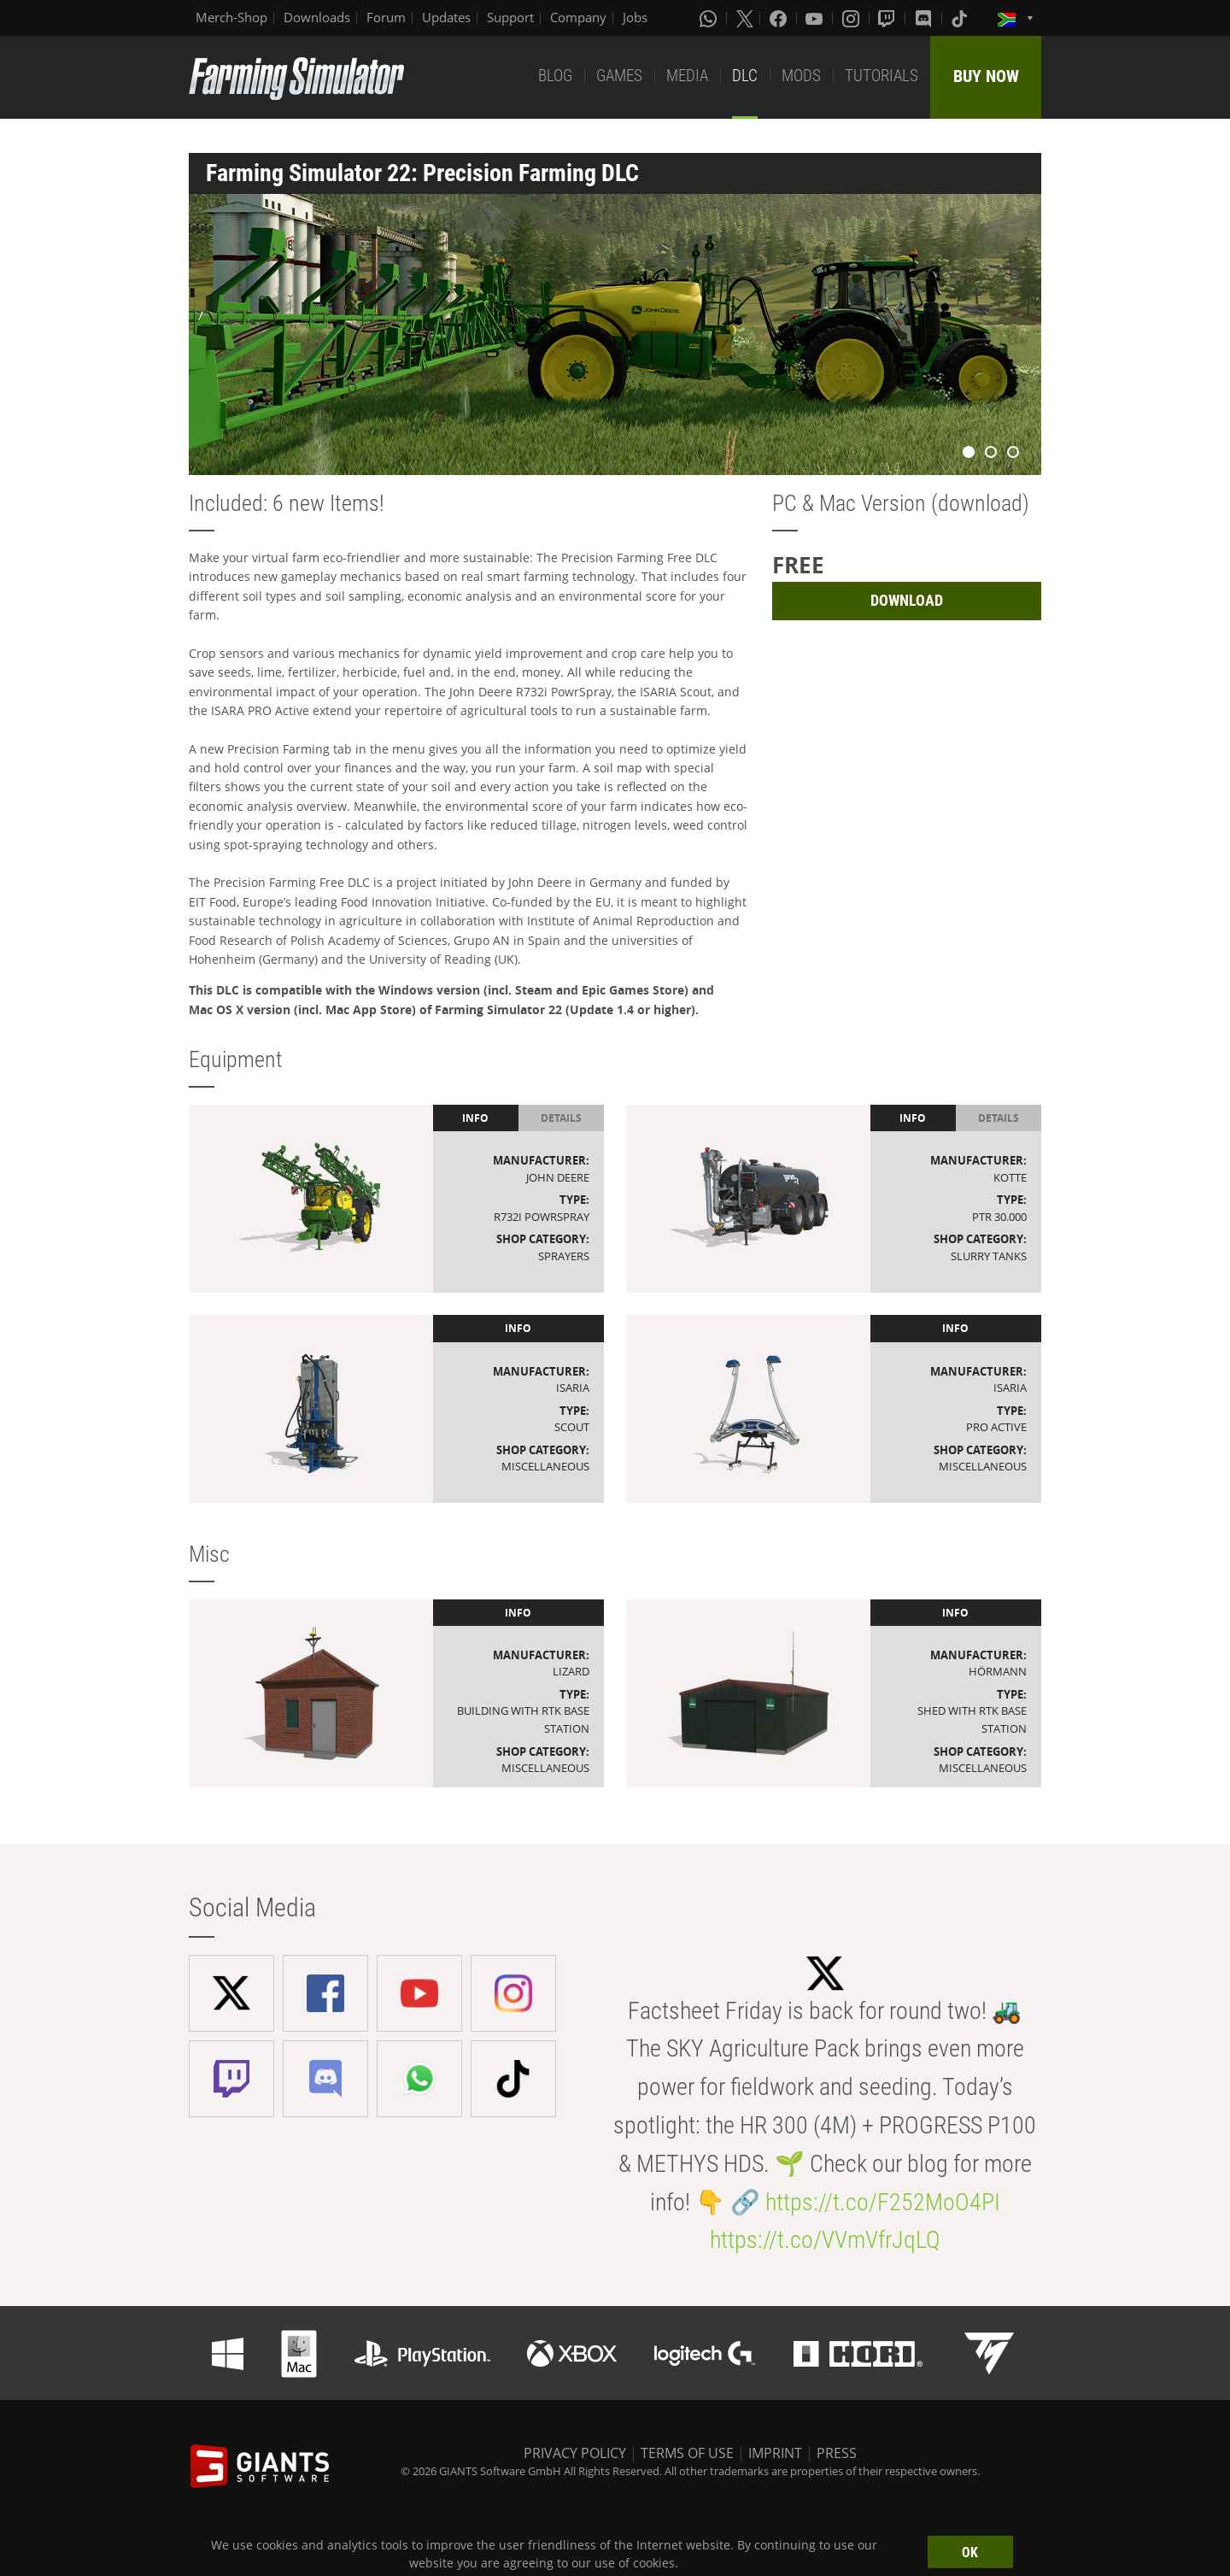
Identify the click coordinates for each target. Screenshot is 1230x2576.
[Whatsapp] (710, 18)
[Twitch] (888, 18)
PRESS (837, 2453)
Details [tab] (561, 1118)
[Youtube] (815, 18)
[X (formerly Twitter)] (744, 18)
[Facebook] (780, 18)
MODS (801, 75)
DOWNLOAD (906, 600)
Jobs (635, 17)
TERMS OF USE (687, 2453)
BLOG (555, 75)
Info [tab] (475, 1118)
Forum (386, 17)
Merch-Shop (231, 17)
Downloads (317, 17)
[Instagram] (852, 18)
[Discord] (925, 18)
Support (510, 17)
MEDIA (687, 75)
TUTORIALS (881, 75)
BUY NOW (986, 76)
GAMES (619, 75)
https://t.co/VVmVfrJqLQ (825, 2240)
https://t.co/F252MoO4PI (882, 2202)
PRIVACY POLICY (575, 2453)
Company (578, 17)
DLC (745, 75)
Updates (446, 17)
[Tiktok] (961, 18)
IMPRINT (775, 2453)
